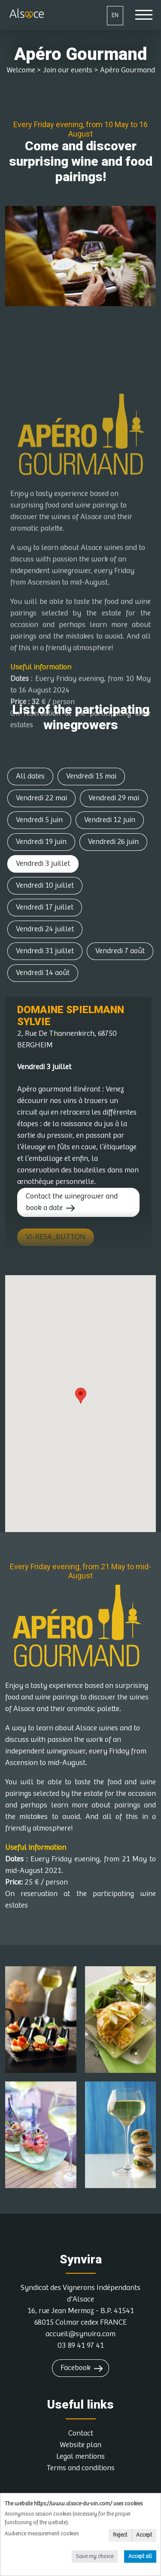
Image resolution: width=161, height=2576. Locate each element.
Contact (80, 2433)
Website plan (80, 2445)
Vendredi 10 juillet (45, 885)
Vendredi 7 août (120, 951)
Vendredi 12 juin (109, 820)
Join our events (67, 70)
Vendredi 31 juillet (45, 951)
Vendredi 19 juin (41, 842)
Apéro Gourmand (127, 70)
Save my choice (94, 2556)
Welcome (20, 70)
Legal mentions (80, 2456)
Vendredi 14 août (43, 973)
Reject (120, 2535)
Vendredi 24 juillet (45, 929)
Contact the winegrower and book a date (72, 1202)
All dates (30, 776)
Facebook (76, 2368)
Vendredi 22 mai (41, 798)
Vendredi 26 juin (113, 842)
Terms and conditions (80, 2468)
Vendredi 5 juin (39, 820)
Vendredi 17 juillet (44, 907)
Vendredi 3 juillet (43, 863)
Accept (144, 2535)
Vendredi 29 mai (113, 798)
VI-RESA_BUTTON (55, 1237)
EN (115, 15)
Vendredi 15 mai (91, 776)
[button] (80, 1396)
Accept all (140, 2556)
